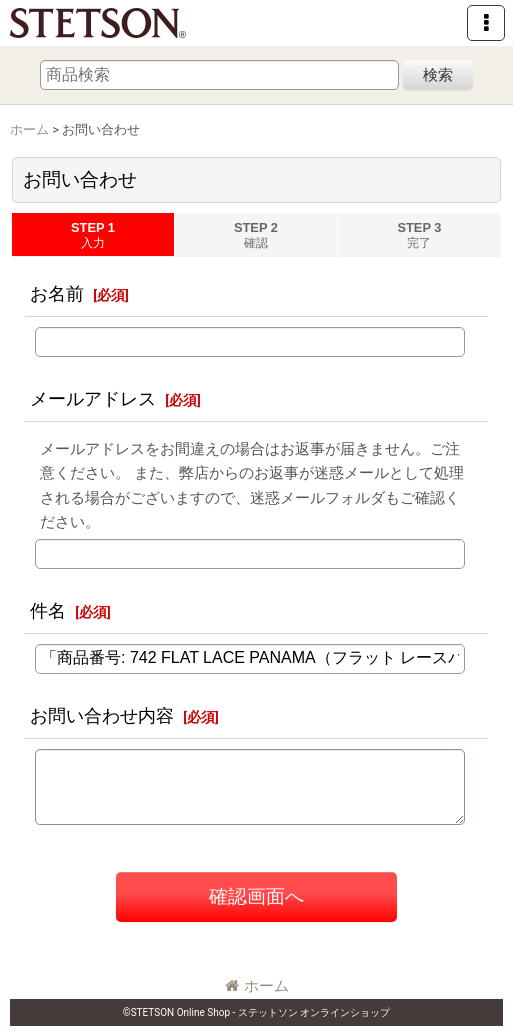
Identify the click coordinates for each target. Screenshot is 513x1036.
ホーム (257, 986)
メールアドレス (93, 399)
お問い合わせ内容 (102, 716)
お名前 (57, 294)
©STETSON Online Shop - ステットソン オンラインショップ (256, 1012)
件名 (48, 611)
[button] (486, 23)
